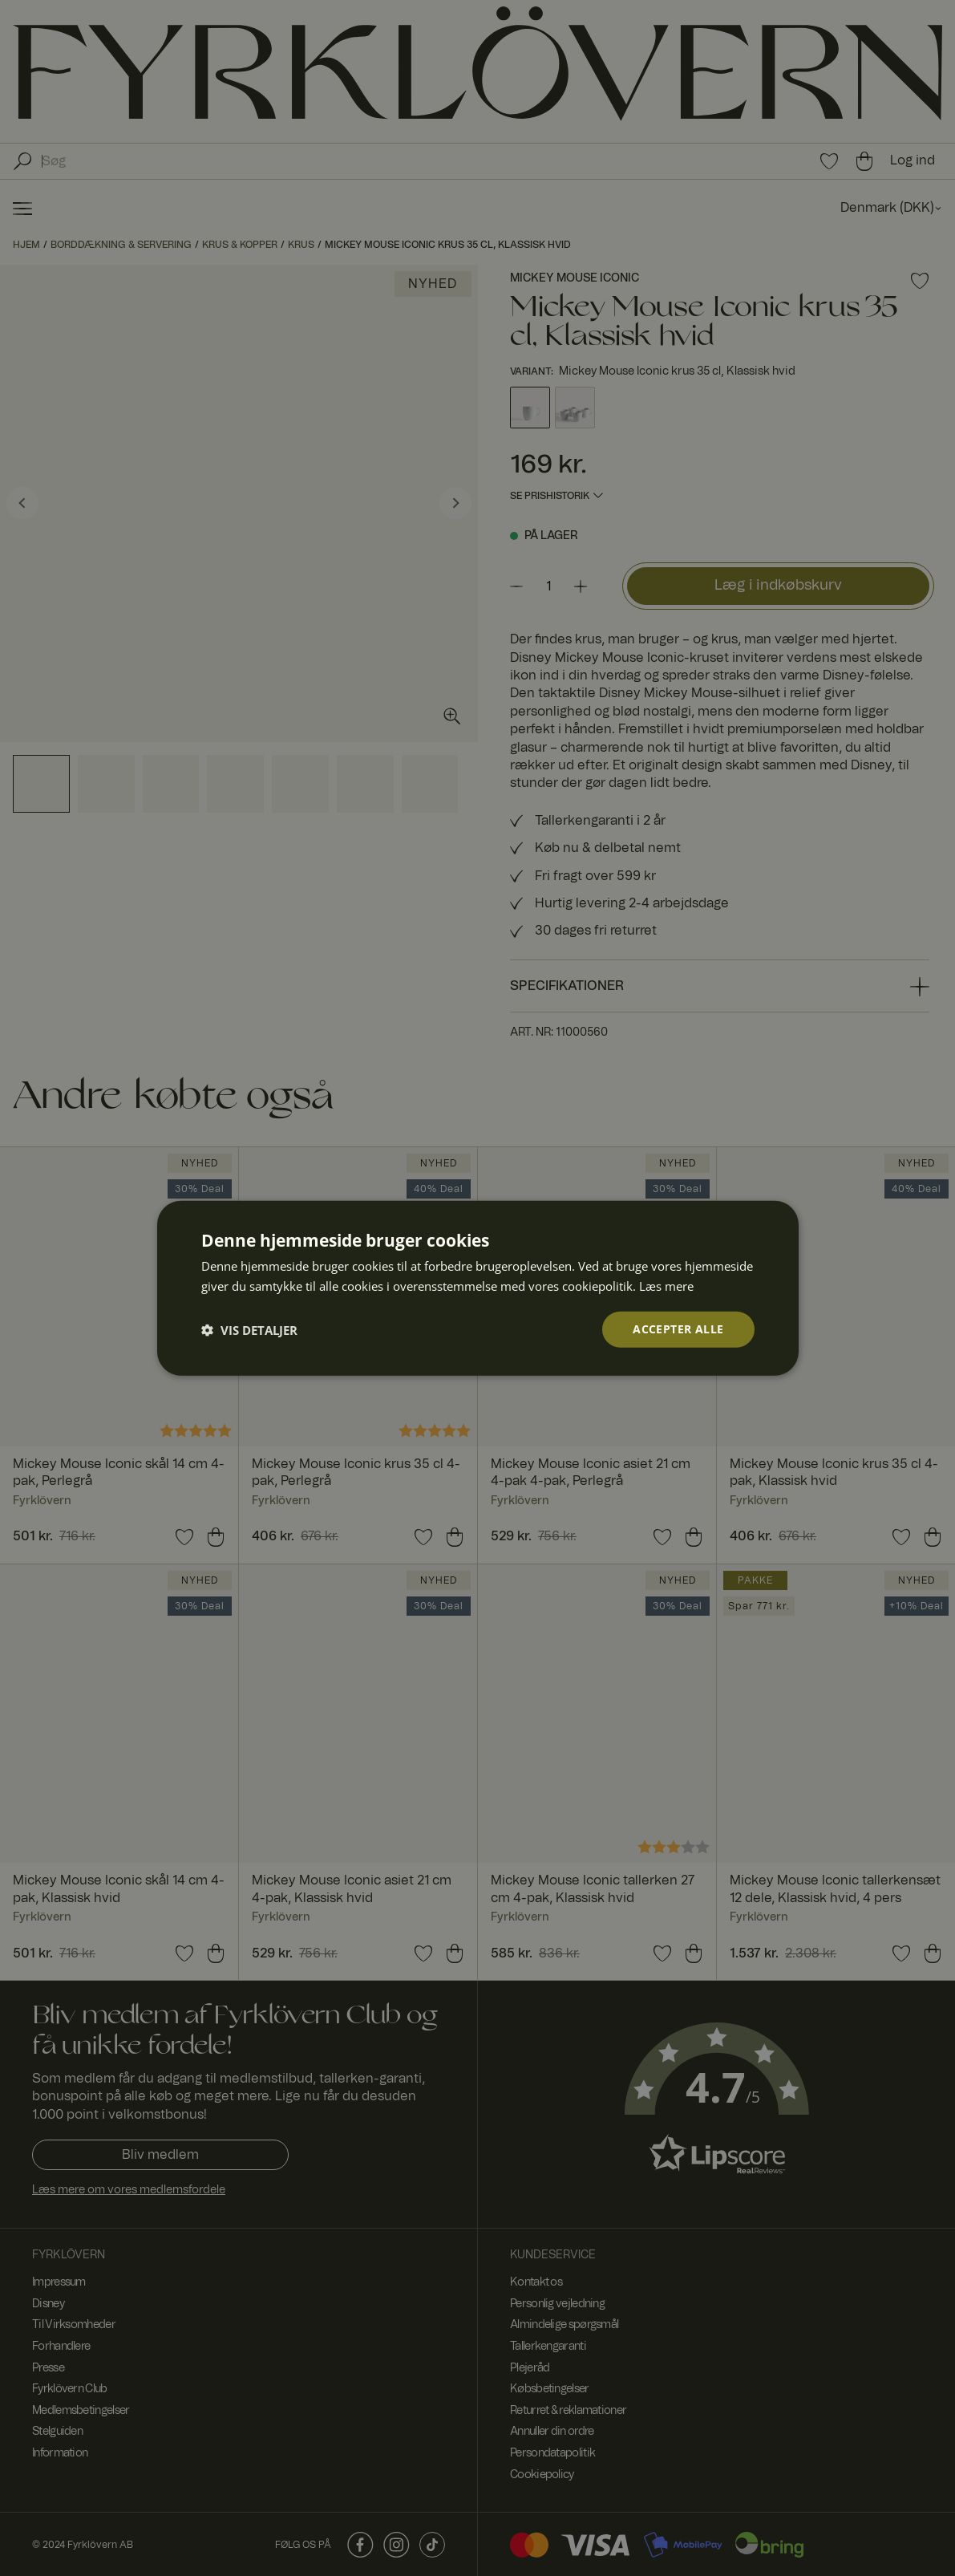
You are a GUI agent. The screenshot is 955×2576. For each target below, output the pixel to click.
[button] (249, 1329)
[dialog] (477, 1288)
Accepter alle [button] (678, 1329)
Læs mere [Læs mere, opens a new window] (666, 1285)
